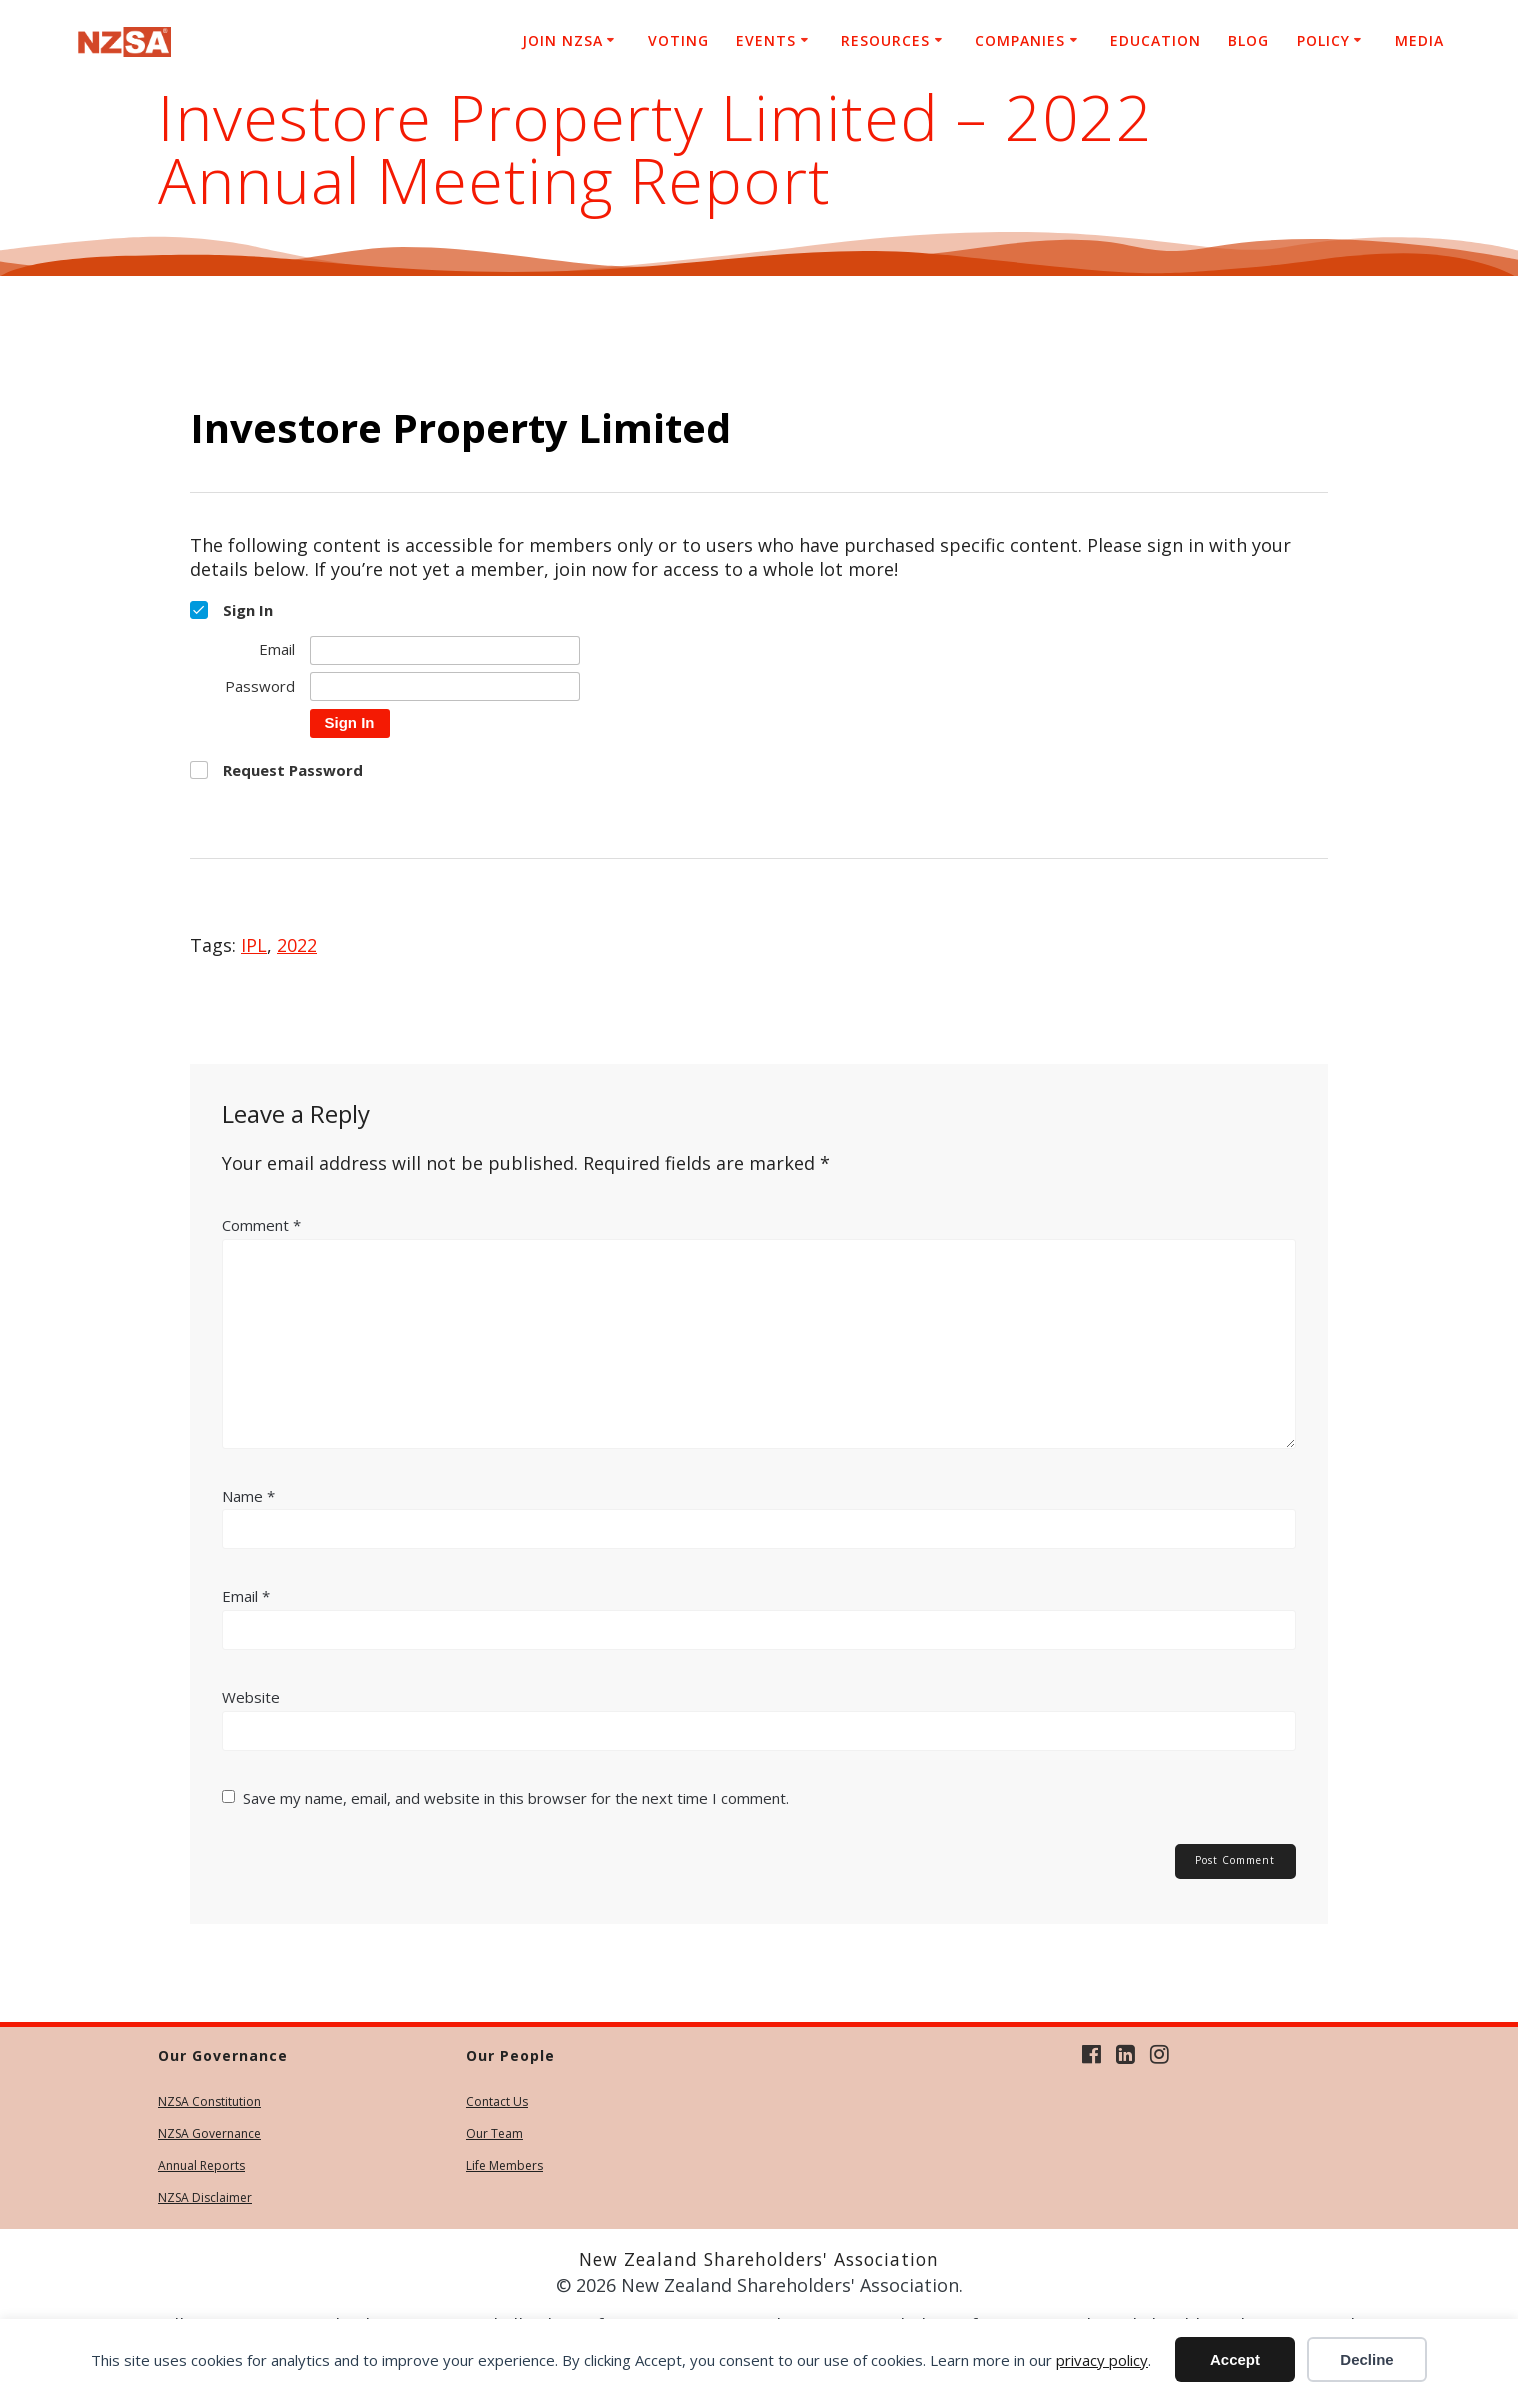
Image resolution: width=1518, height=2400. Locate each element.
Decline (1366, 2359)
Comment (261, 1225)
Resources (885, 40)
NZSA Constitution (209, 2101)
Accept (1235, 2359)
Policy (1323, 40)
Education (1155, 40)
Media (1419, 40)
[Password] (445, 686)
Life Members (504, 2165)
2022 (297, 945)
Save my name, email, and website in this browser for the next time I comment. (516, 1798)
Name (248, 1496)
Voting (678, 40)
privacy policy (1102, 2360)
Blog (1248, 40)
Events (766, 40)
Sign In (350, 722)
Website (251, 1697)
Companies (1020, 40)
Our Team (494, 2133)
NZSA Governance (209, 2133)
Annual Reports (201, 2165)
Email (246, 1596)
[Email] (445, 650)
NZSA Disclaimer (205, 2197)
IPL (254, 945)
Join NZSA (562, 40)
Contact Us (497, 2101)
